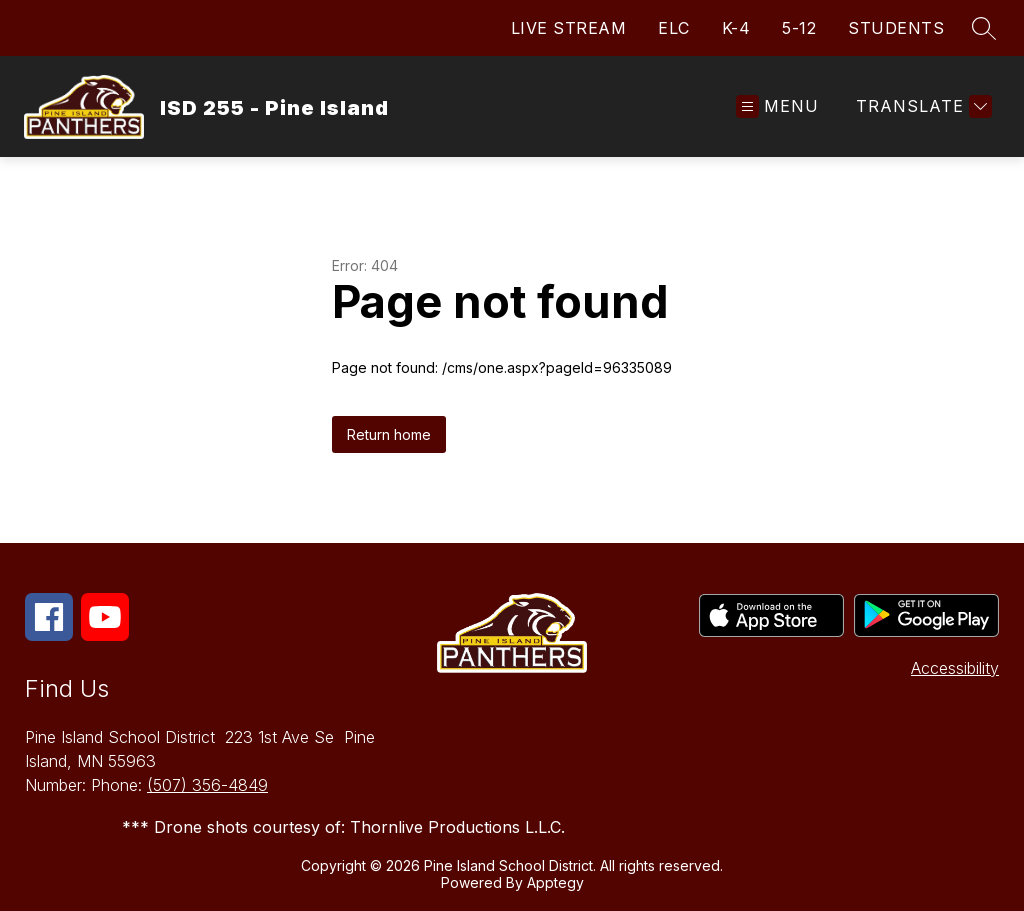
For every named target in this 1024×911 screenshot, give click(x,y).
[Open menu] (777, 106)
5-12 (799, 28)
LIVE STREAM (569, 28)
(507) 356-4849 (207, 785)
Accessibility (955, 668)
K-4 (736, 28)
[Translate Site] (921, 106)
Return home (389, 434)
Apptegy (555, 882)
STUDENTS (896, 28)
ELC (674, 28)
